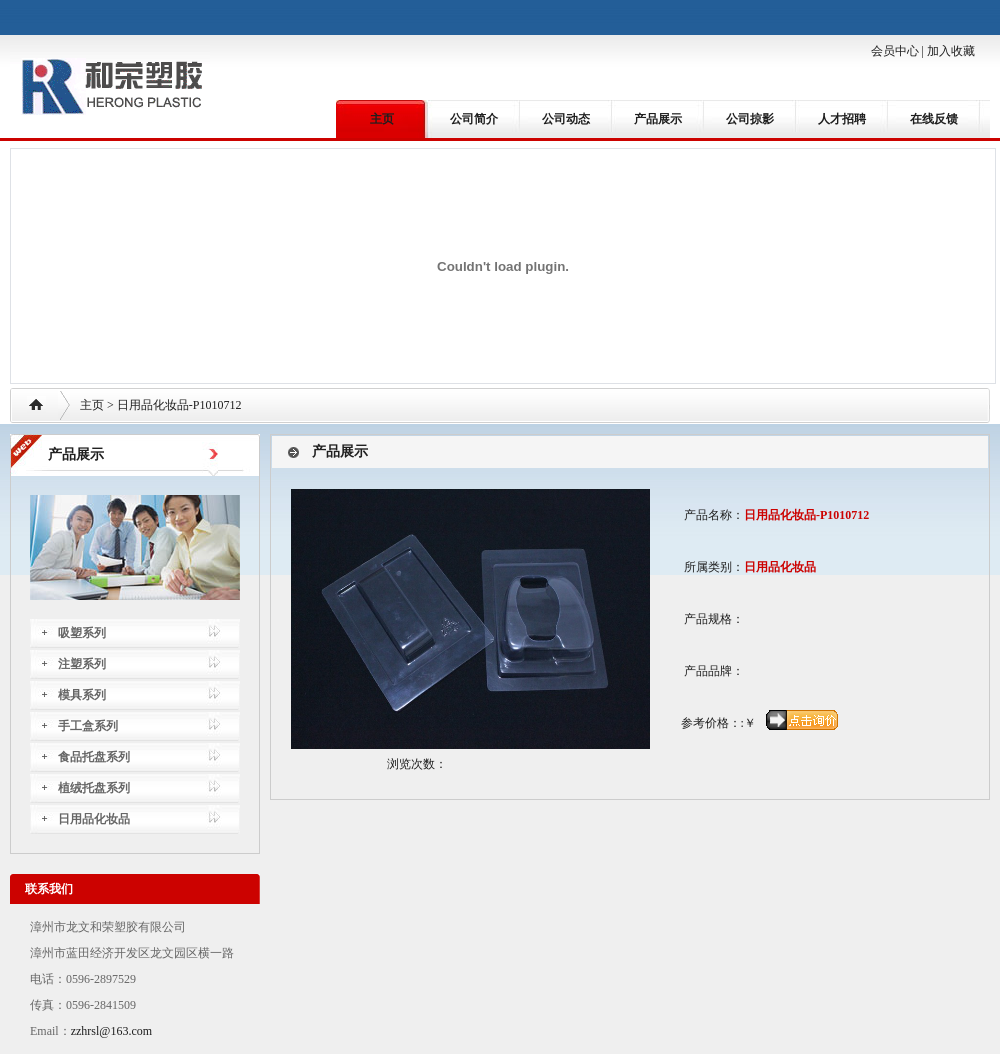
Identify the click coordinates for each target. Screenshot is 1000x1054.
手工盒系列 (88, 726)
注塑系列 (82, 664)
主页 (382, 119)
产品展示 (658, 119)
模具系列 (82, 695)
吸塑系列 (82, 633)
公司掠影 (750, 119)
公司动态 (566, 119)
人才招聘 (842, 119)
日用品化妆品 (94, 819)
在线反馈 (934, 119)
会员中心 (895, 51)
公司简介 (474, 119)
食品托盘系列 (94, 757)
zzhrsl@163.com (111, 1031)
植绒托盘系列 (94, 788)
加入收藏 (951, 51)
